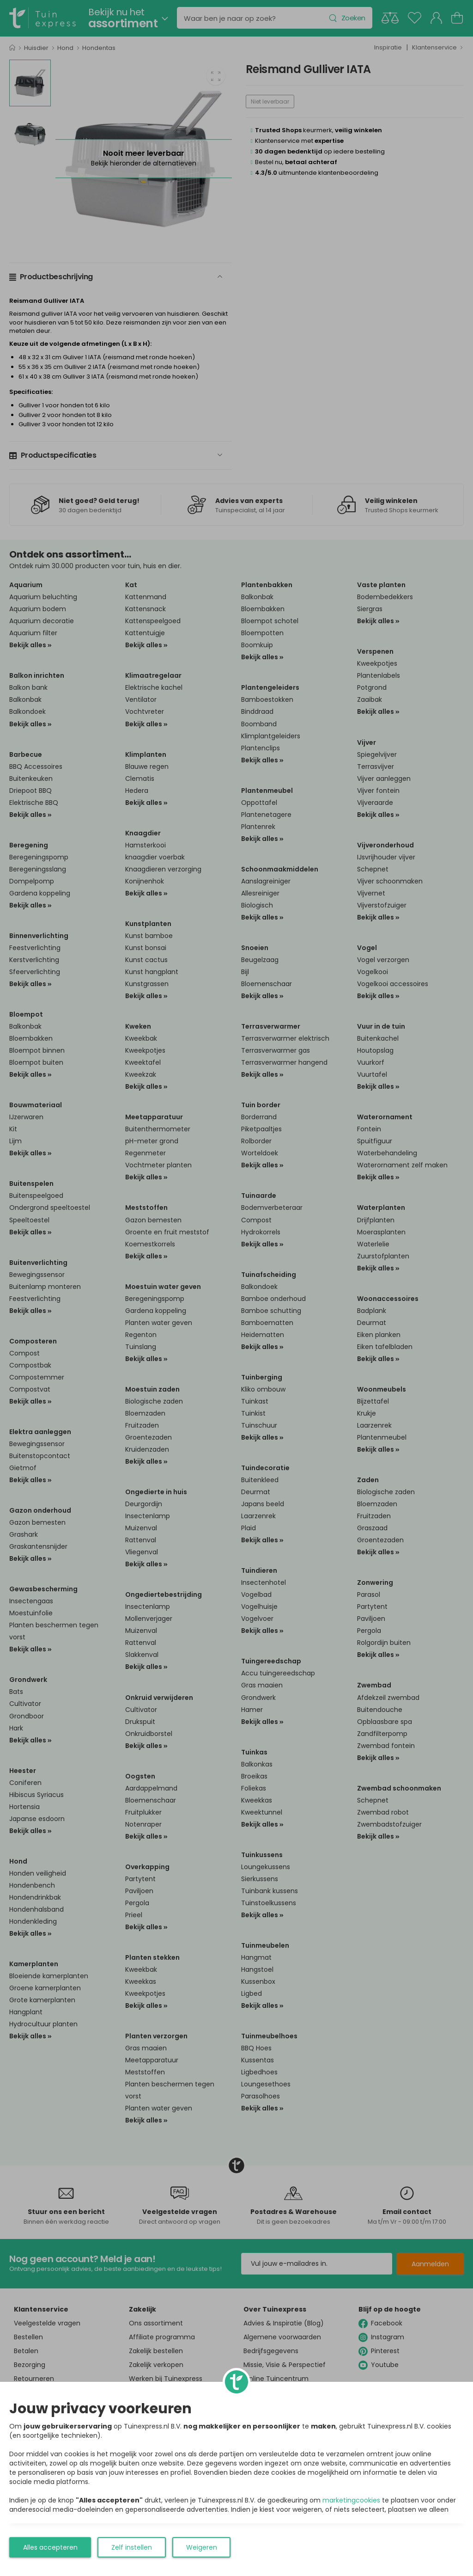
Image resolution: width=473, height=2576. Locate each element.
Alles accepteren (50, 2547)
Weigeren (201, 2547)
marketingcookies (351, 2500)
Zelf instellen (131, 2547)
